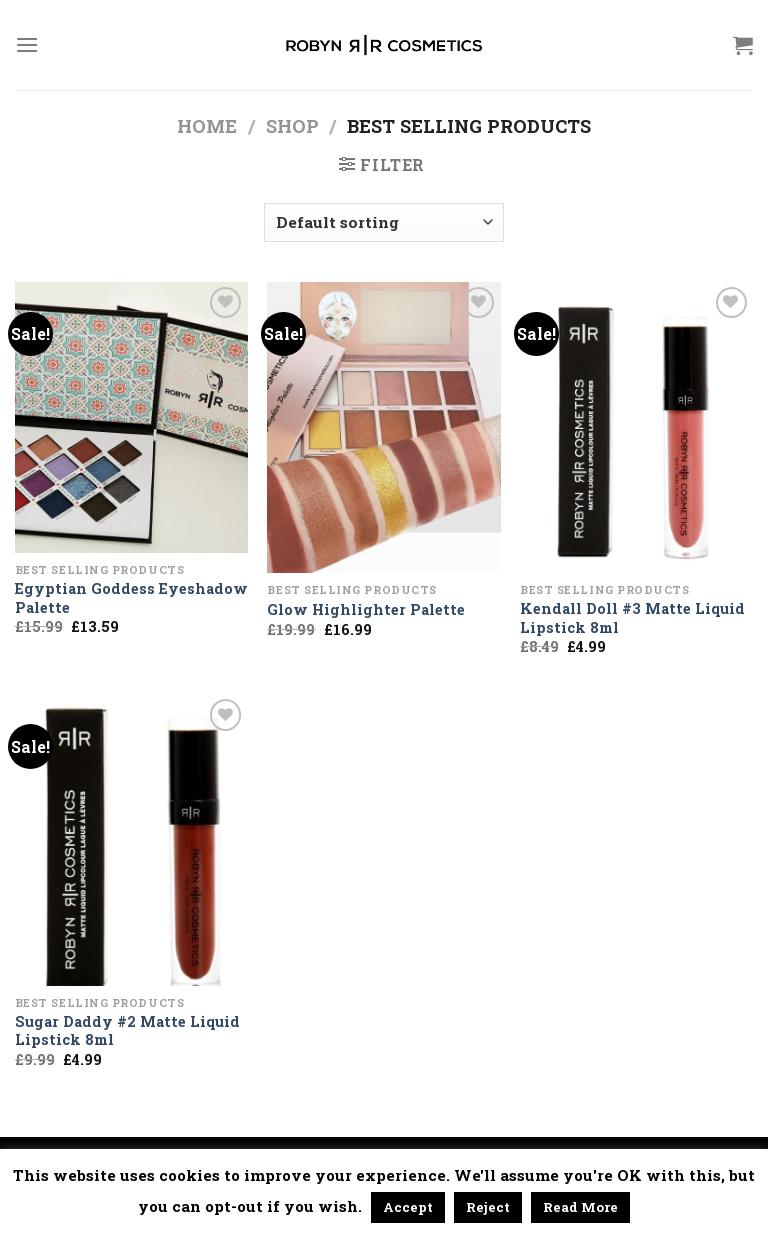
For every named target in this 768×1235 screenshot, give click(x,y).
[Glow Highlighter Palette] (383, 427)
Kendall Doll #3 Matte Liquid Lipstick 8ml (632, 618)
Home (207, 126)
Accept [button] (408, 1207)
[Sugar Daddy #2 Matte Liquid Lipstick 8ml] (131, 839)
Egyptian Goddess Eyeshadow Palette (131, 598)
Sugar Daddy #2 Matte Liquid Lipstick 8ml (127, 1031)
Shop (292, 126)
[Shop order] (384, 222)
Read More (580, 1207)
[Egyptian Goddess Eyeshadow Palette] (131, 417)
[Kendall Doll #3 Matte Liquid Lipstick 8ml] (636, 427)
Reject (488, 1207)
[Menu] (27, 44)
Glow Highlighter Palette (366, 610)
